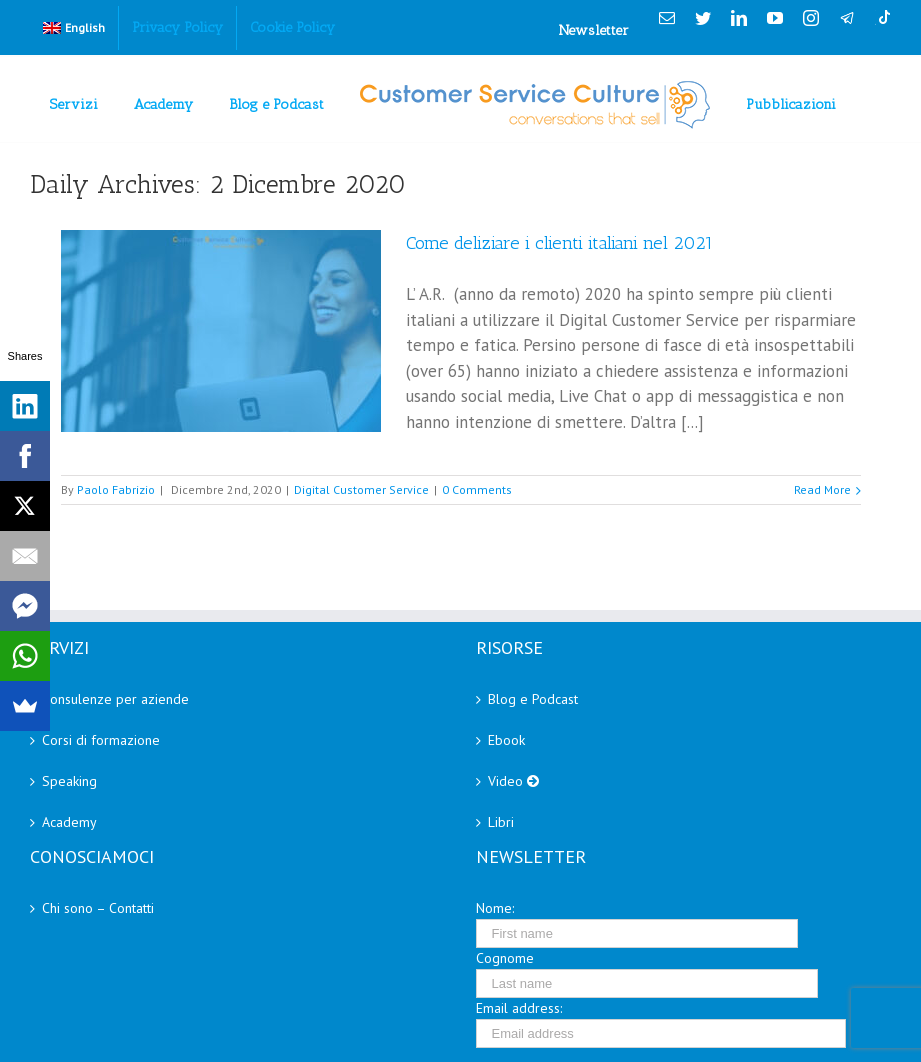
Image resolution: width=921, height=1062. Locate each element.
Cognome (505, 958)
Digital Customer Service (361, 489)
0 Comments (477, 489)
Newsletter (594, 30)
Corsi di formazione (101, 740)
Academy (69, 822)
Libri (501, 822)
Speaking (69, 781)
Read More (822, 489)
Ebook (506, 740)
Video (513, 781)
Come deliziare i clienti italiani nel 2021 (559, 243)
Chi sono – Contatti (98, 908)
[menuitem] (74, 28)
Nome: (495, 908)
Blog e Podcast (533, 699)
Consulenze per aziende (115, 699)
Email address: (519, 1008)
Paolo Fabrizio (116, 489)
